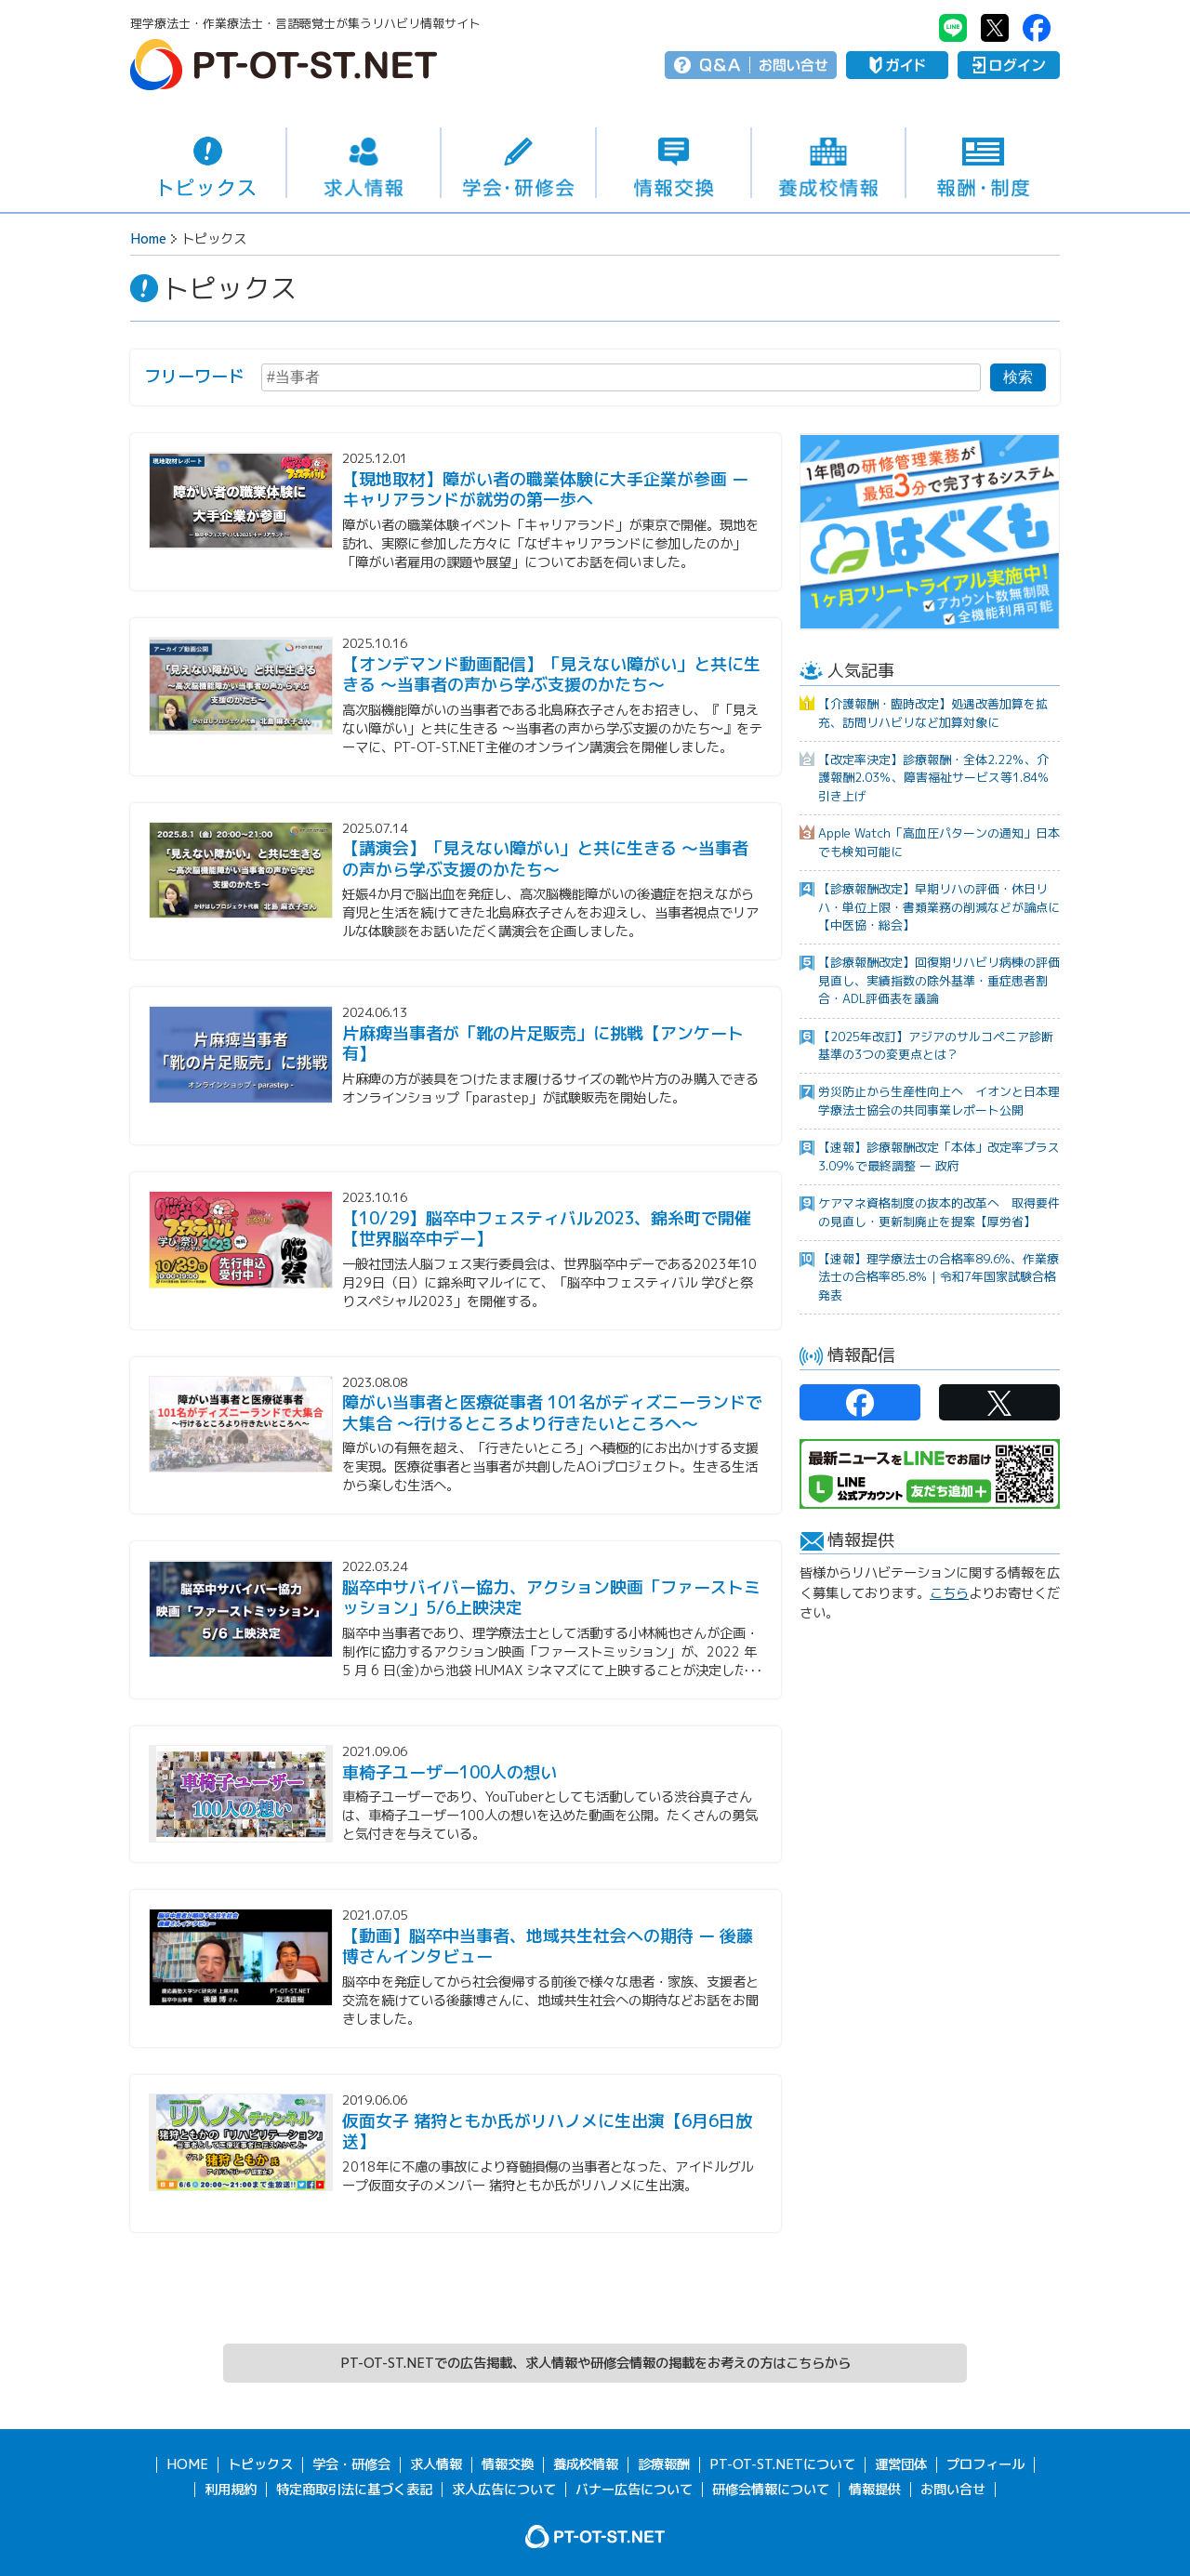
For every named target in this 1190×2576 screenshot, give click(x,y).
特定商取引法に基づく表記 (354, 2488)
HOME (187, 2464)
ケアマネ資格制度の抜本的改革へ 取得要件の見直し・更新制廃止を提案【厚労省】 (939, 1212)
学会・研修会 (518, 163)
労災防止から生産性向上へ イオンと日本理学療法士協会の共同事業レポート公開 (939, 1100)
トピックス (207, 162)
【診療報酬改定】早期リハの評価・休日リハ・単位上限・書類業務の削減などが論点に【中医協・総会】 (939, 906)
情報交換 (673, 163)
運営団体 (901, 2464)
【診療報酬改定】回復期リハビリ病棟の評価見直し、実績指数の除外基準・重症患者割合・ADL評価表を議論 (939, 980)
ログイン (1009, 65)
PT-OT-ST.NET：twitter (995, 28)
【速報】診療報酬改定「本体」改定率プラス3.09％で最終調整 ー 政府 (939, 1156)
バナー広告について (634, 2488)
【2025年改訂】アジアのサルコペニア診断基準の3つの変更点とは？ (935, 1045)
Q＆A (720, 65)
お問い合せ (793, 65)
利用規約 (231, 2488)
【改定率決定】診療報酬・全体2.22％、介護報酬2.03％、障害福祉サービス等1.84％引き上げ (934, 777)
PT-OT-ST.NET (283, 64)
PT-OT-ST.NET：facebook (1037, 28)
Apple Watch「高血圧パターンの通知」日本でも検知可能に (939, 842)
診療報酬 (664, 2464)
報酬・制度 (983, 163)
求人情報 (364, 163)
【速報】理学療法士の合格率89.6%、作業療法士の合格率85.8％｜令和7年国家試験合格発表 (938, 1276)
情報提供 (875, 2488)
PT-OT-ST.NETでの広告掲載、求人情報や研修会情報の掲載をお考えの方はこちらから (595, 2363)
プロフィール (985, 2464)
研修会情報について (770, 2488)
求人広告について (504, 2488)
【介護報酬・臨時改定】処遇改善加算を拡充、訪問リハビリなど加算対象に (933, 712)
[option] (929, 531)
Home (148, 239)
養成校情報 (829, 163)
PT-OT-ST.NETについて (782, 2464)
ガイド (897, 65)
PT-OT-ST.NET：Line (953, 28)
